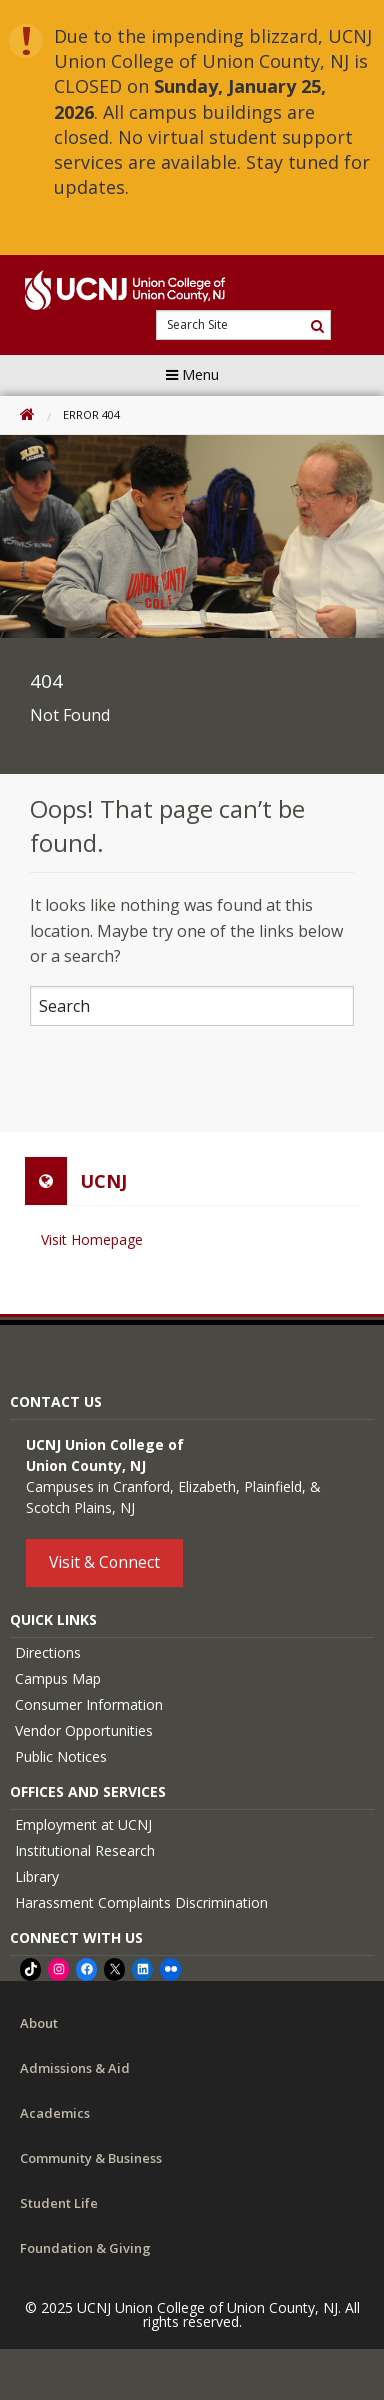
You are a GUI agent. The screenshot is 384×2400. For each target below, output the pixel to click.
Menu (192, 374)
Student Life (59, 2203)
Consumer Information (89, 1704)
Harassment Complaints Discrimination (141, 1902)
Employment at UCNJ (83, 1824)
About (39, 2023)
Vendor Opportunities (84, 1730)
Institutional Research (85, 1850)
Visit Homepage (92, 1239)
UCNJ (103, 1181)
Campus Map (58, 1678)
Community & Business (91, 2158)
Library (37, 1876)
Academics (55, 2113)
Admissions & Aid (75, 2068)
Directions (48, 1652)
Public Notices (61, 1756)
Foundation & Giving (85, 2248)
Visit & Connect (104, 1562)
